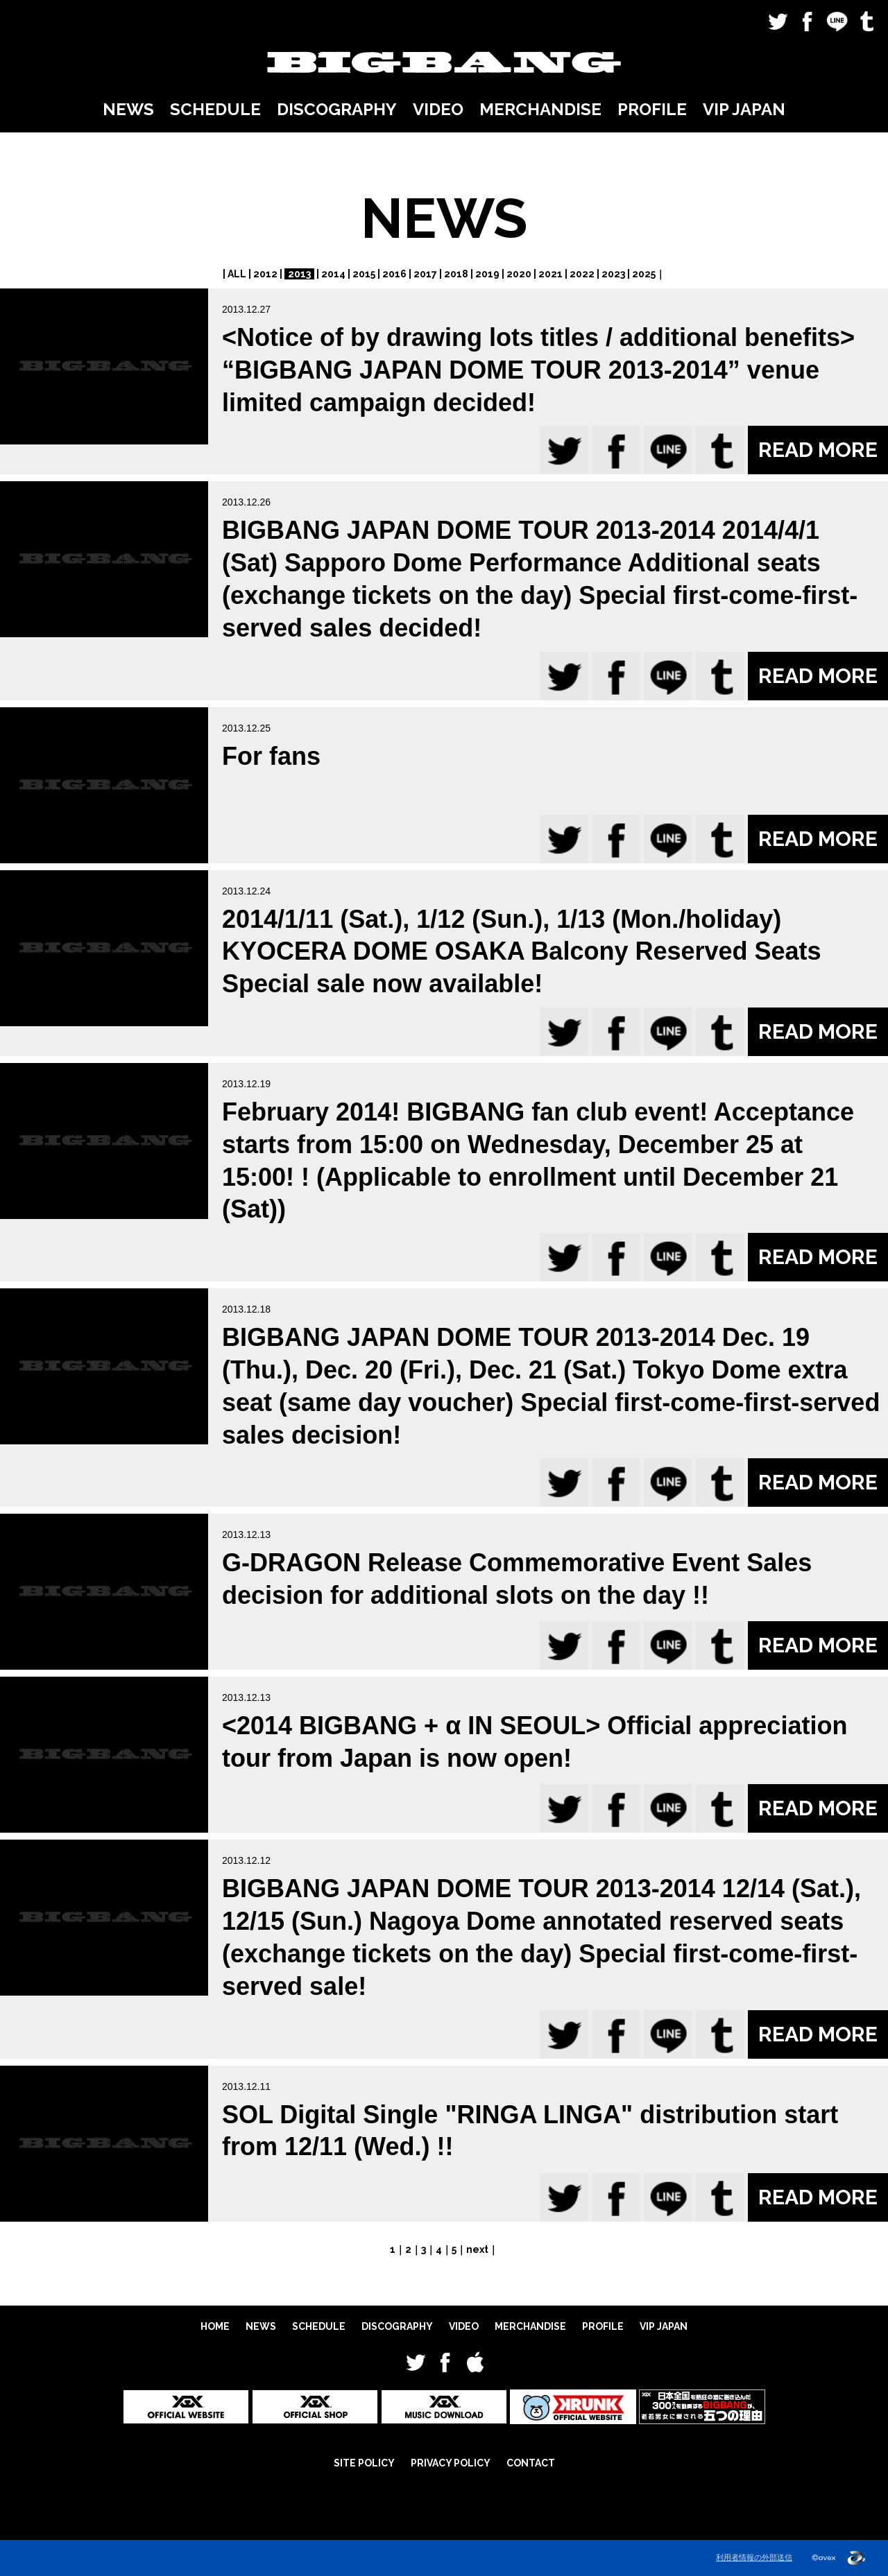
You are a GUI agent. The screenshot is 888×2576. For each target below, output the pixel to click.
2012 (265, 273)
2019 (487, 273)
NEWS (128, 109)
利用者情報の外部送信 (754, 2557)
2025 (644, 273)
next (477, 2249)
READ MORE (818, 450)
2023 (613, 273)
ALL (237, 273)
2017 (425, 273)
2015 (363, 273)
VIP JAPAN (744, 109)
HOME (215, 2326)
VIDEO (438, 109)
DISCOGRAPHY (337, 109)
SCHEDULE (215, 109)
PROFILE (652, 109)
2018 (456, 273)
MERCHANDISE (540, 109)
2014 (333, 273)
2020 (518, 273)
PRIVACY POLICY (450, 2463)
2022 (582, 273)
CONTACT (530, 2463)
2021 (550, 273)
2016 (394, 273)
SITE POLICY (364, 2463)
